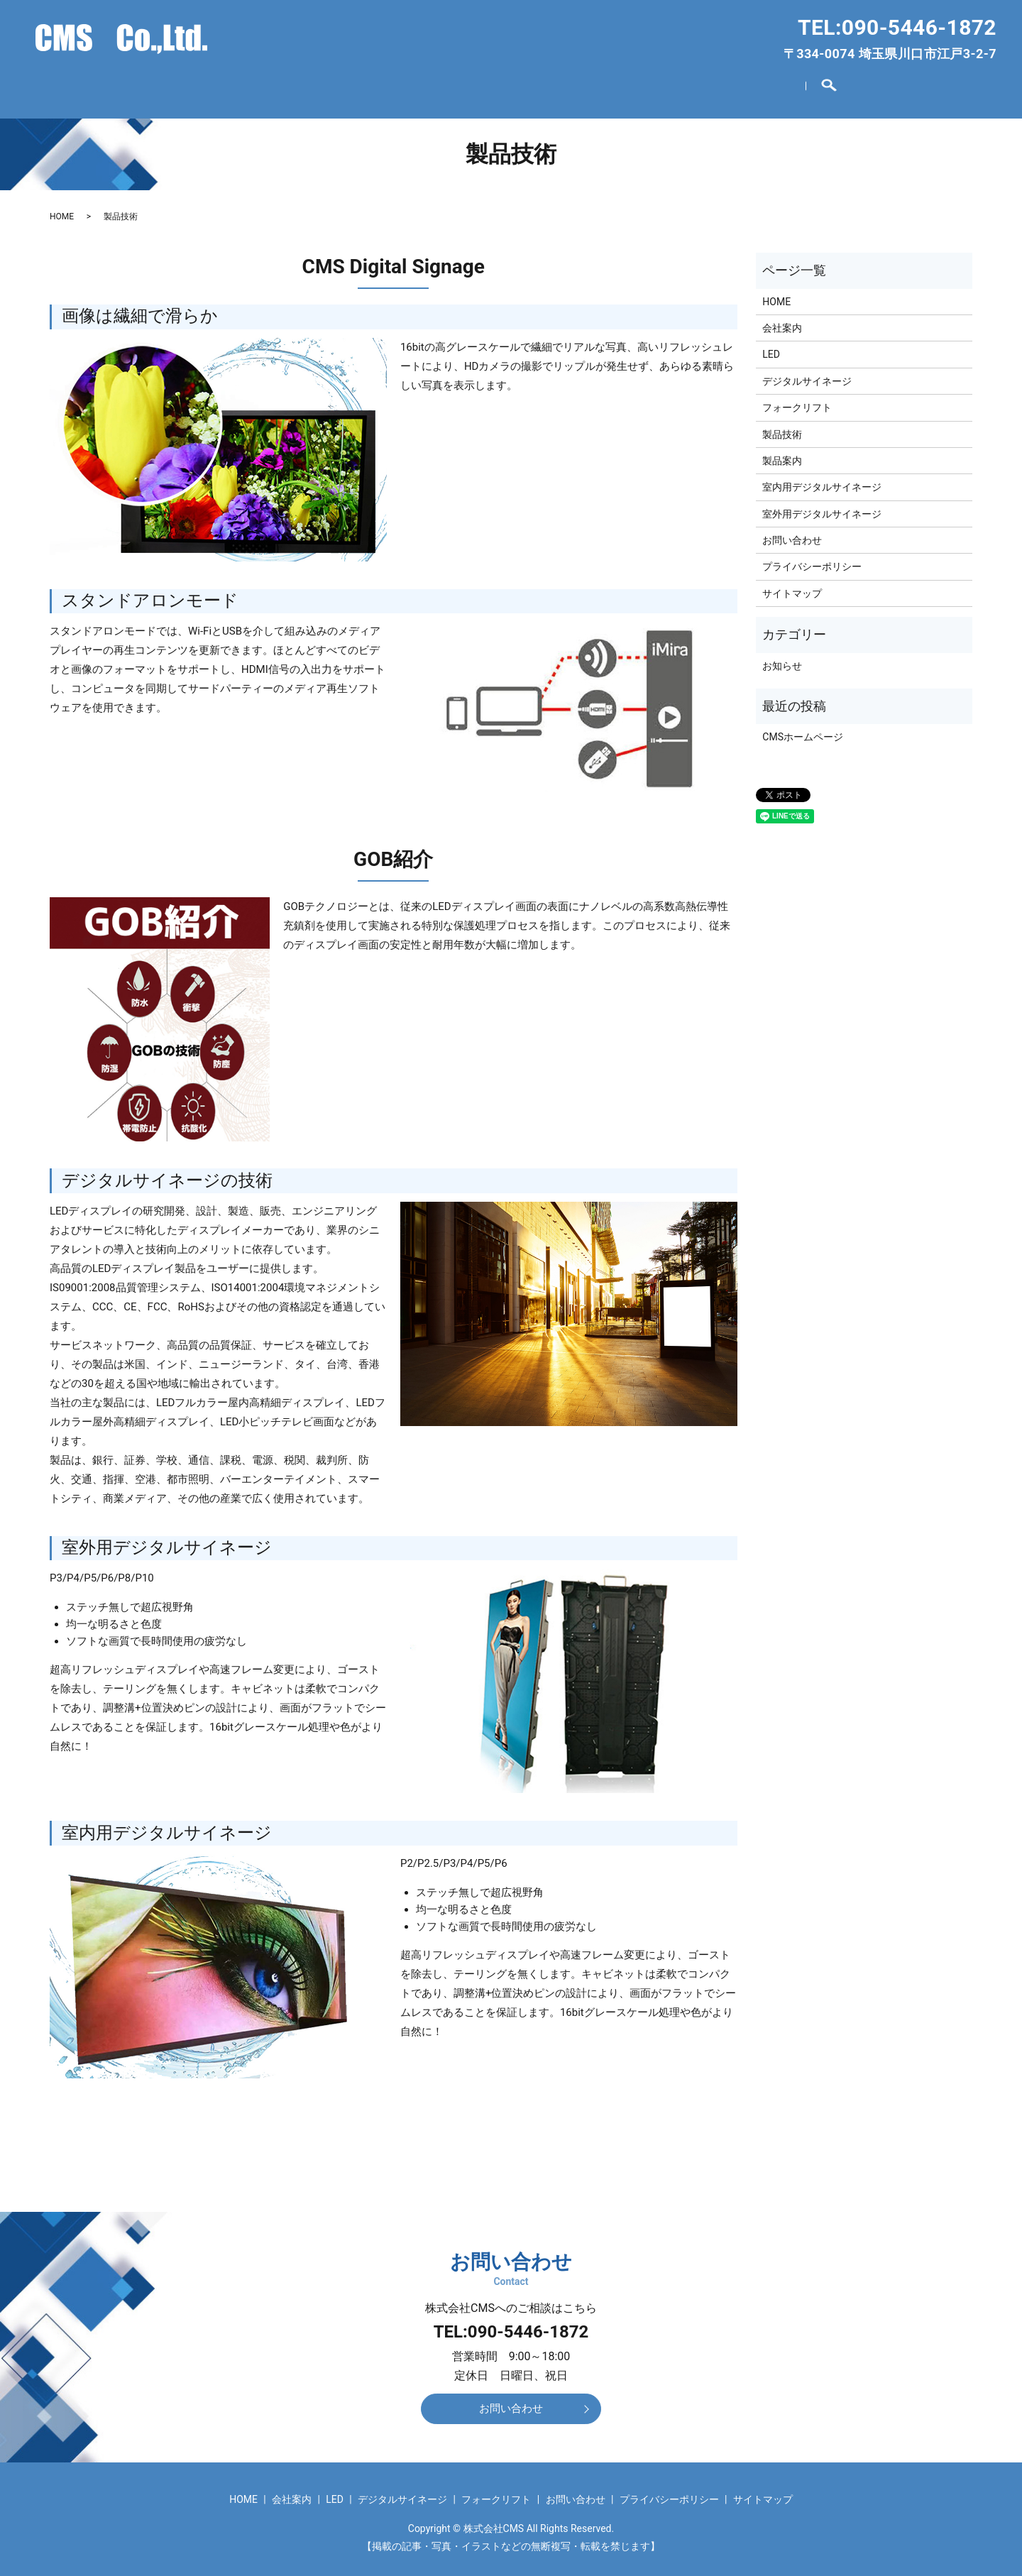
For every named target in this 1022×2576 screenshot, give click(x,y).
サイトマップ (792, 585)
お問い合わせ (742, 84)
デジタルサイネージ (483, 84)
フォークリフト (622, 84)
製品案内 (782, 453)
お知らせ (782, 658)
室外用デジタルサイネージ (821, 506)
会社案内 (307, 84)
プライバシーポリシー (812, 559)
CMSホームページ (802, 729)
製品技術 (782, 426)
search (818, 86)
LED (379, 84)
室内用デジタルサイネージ (821, 480)
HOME (228, 84)
